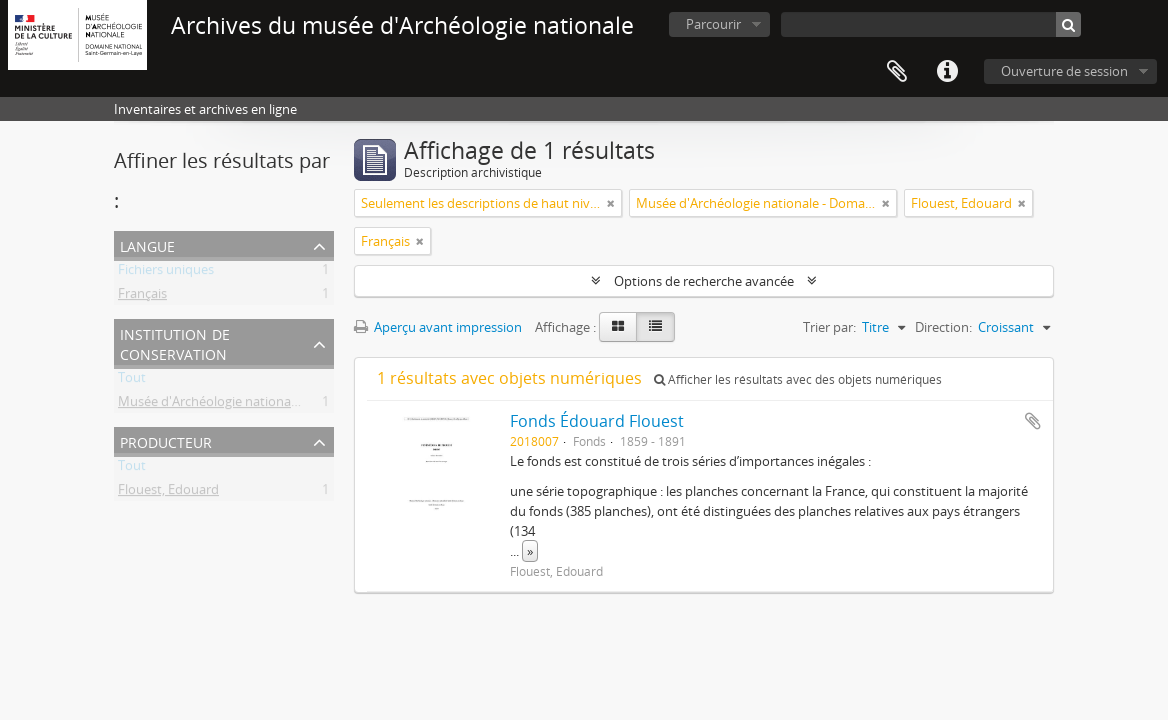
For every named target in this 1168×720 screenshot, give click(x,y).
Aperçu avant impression (438, 327)
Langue (147, 244)
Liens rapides (947, 72)
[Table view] (655, 327)
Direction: (943, 327)
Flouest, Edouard (168, 493)
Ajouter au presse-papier (1033, 421)
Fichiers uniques (166, 273)
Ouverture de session (1064, 71)
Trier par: (829, 327)
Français (142, 297)
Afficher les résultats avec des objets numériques (798, 379)
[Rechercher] (1068, 24)
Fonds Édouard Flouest (597, 421)
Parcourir (713, 24)
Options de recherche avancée (704, 281)
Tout (132, 381)
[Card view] (618, 327)
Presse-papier (897, 72)
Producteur (166, 440)
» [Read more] (530, 551)
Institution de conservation (175, 342)
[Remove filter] (611, 203)
